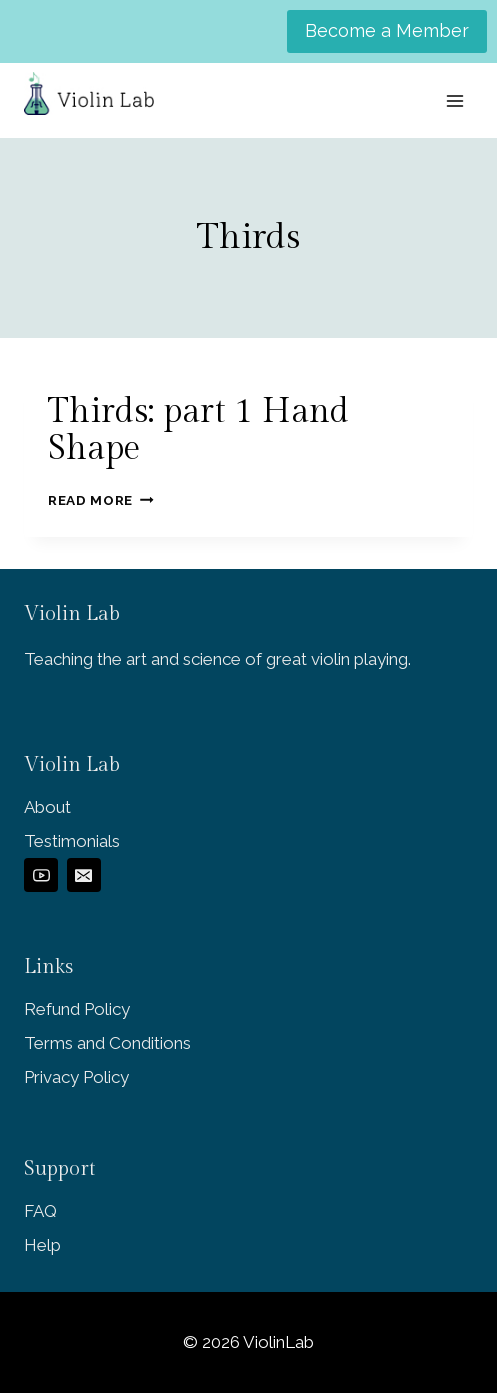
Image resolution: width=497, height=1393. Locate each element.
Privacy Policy (76, 1077)
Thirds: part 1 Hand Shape (198, 430)
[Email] (84, 875)
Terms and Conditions (107, 1043)
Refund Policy (77, 1009)
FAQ (40, 1211)
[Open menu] (454, 100)
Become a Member (387, 30)
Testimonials (72, 841)
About (47, 807)
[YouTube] (41, 875)
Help (42, 1245)
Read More (101, 500)
